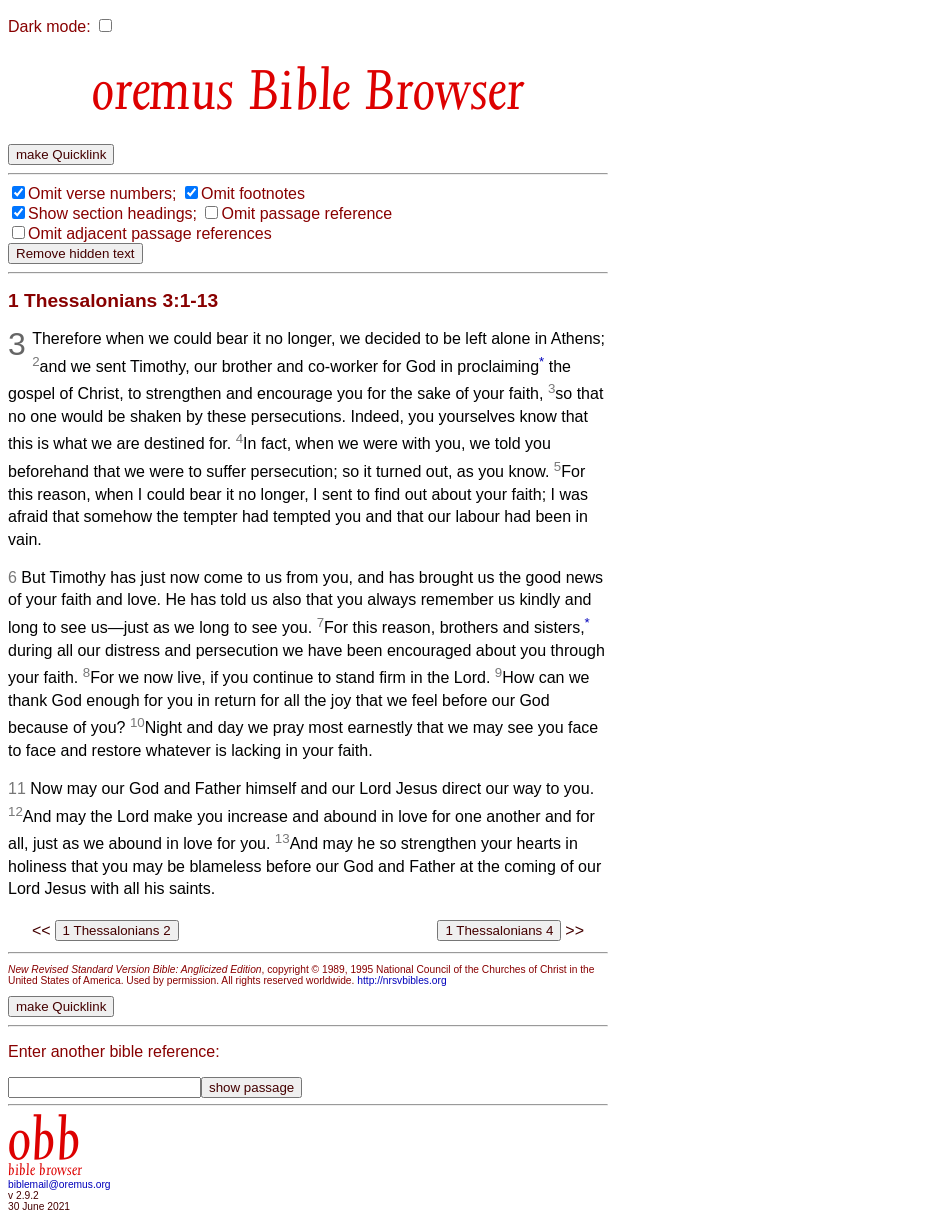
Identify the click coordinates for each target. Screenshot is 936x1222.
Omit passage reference (306, 213)
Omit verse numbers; (102, 193)
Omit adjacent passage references (150, 233)
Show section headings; (112, 213)
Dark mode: (49, 26)
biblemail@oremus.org (59, 1184)
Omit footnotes (253, 193)
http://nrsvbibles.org (401, 980)
